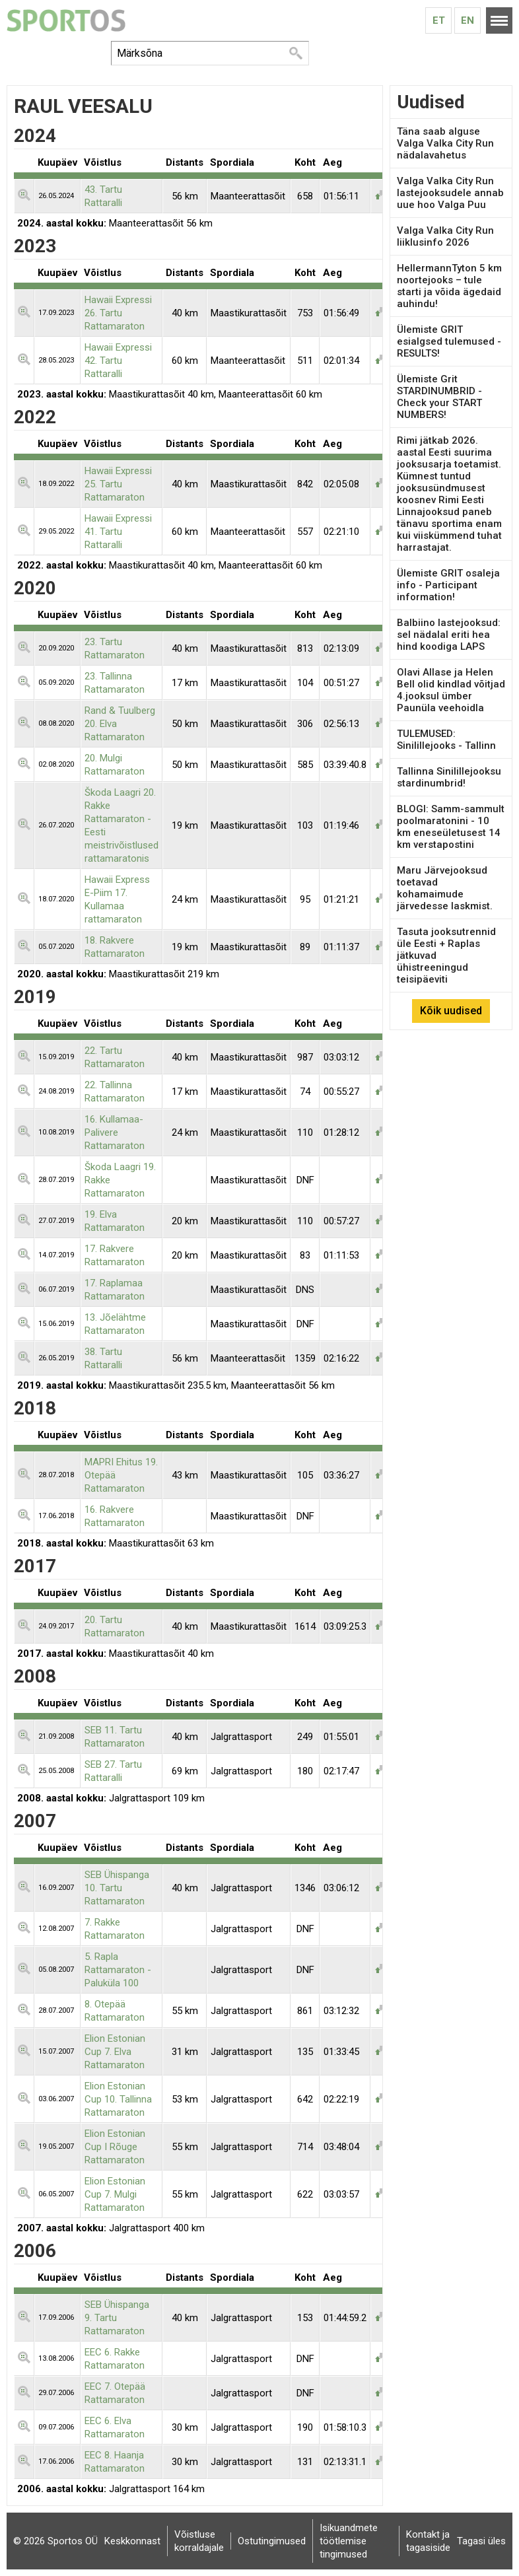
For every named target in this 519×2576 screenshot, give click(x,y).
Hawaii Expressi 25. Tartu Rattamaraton (118, 484)
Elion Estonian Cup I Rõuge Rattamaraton (115, 2147)
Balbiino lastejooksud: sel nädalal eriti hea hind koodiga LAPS (449, 634)
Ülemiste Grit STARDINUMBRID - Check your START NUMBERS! (439, 397)
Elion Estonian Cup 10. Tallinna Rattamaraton (118, 2099)
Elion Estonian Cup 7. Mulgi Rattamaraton (115, 2194)
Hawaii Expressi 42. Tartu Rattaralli (118, 360)
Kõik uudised (451, 1010)
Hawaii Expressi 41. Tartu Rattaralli (118, 531)
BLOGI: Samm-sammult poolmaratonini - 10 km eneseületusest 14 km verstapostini (450, 827)
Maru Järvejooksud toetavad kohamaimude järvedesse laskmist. (445, 888)
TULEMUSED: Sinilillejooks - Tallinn (446, 739)
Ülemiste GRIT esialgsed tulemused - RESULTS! (449, 341)
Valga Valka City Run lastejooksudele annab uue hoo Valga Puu (450, 193)
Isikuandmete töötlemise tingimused (349, 2541)
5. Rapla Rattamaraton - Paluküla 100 (118, 1970)
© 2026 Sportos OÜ (55, 2541)
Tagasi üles (481, 2541)
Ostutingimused (272, 2541)
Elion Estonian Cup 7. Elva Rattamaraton (115, 2052)
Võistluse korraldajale (199, 2541)
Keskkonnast (132, 2541)
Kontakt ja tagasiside (428, 2541)
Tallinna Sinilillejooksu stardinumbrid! (449, 777)
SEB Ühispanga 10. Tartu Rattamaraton (117, 1888)
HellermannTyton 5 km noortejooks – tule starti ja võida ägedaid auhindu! (449, 286)
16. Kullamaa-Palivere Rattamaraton (115, 1132)
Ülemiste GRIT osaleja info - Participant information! (448, 585)
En (467, 20)
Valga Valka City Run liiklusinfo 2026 (445, 236)
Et (439, 20)
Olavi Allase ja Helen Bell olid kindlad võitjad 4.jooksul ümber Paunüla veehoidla (451, 690)
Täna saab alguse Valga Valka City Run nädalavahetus (445, 143)
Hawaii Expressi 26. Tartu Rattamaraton (118, 313)
